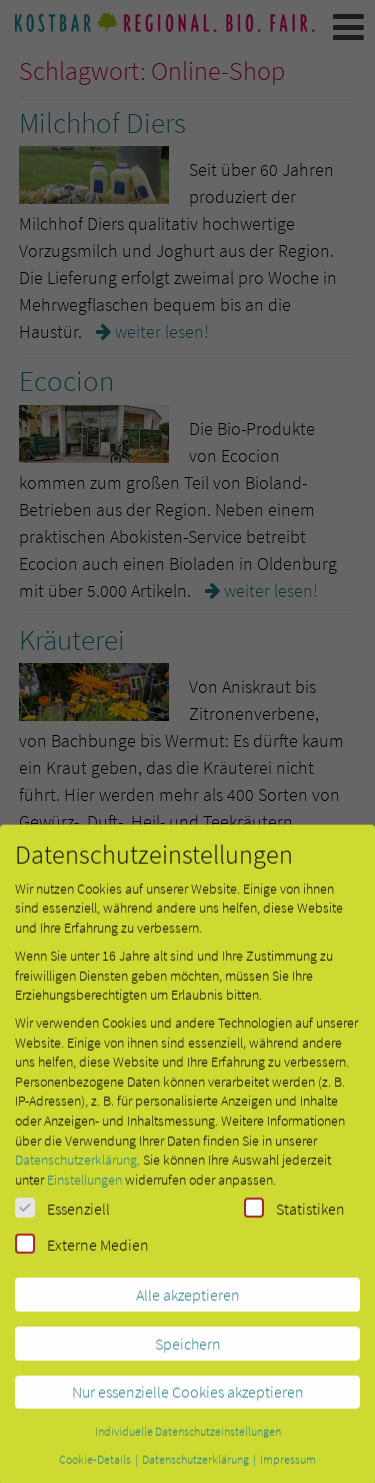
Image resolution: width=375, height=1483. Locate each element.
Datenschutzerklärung (76, 1173)
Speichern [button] (188, 1357)
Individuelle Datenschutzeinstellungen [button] (188, 1444)
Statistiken (294, 1222)
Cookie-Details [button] (96, 1472)
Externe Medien (82, 1258)
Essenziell (62, 1222)
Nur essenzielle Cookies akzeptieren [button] (188, 1405)
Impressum (288, 1472)
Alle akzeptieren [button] (188, 1308)
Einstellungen (84, 1193)
